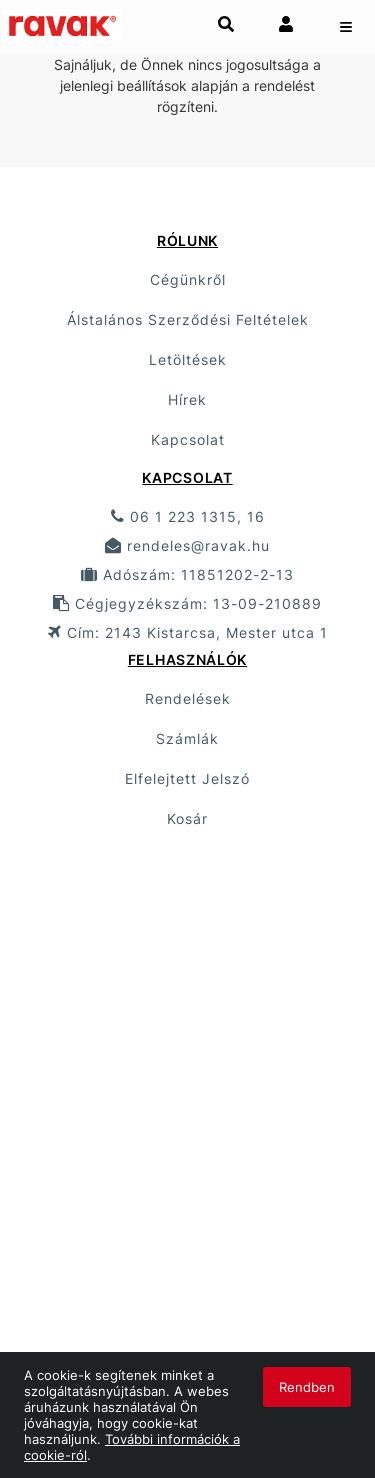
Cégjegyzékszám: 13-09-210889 (187, 603)
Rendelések (188, 698)
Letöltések (188, 359)
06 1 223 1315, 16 (188, 516)
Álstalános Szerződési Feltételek (188, 319)
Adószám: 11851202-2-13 (187, 574)
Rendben (307, 1387)
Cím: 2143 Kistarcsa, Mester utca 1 (188, 632)
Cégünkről (188, 279)
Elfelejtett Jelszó (187, 778)
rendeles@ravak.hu (187, 545)
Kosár (187, 818)
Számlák (187, 738)
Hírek (187, 399)
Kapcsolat (188, 439)
